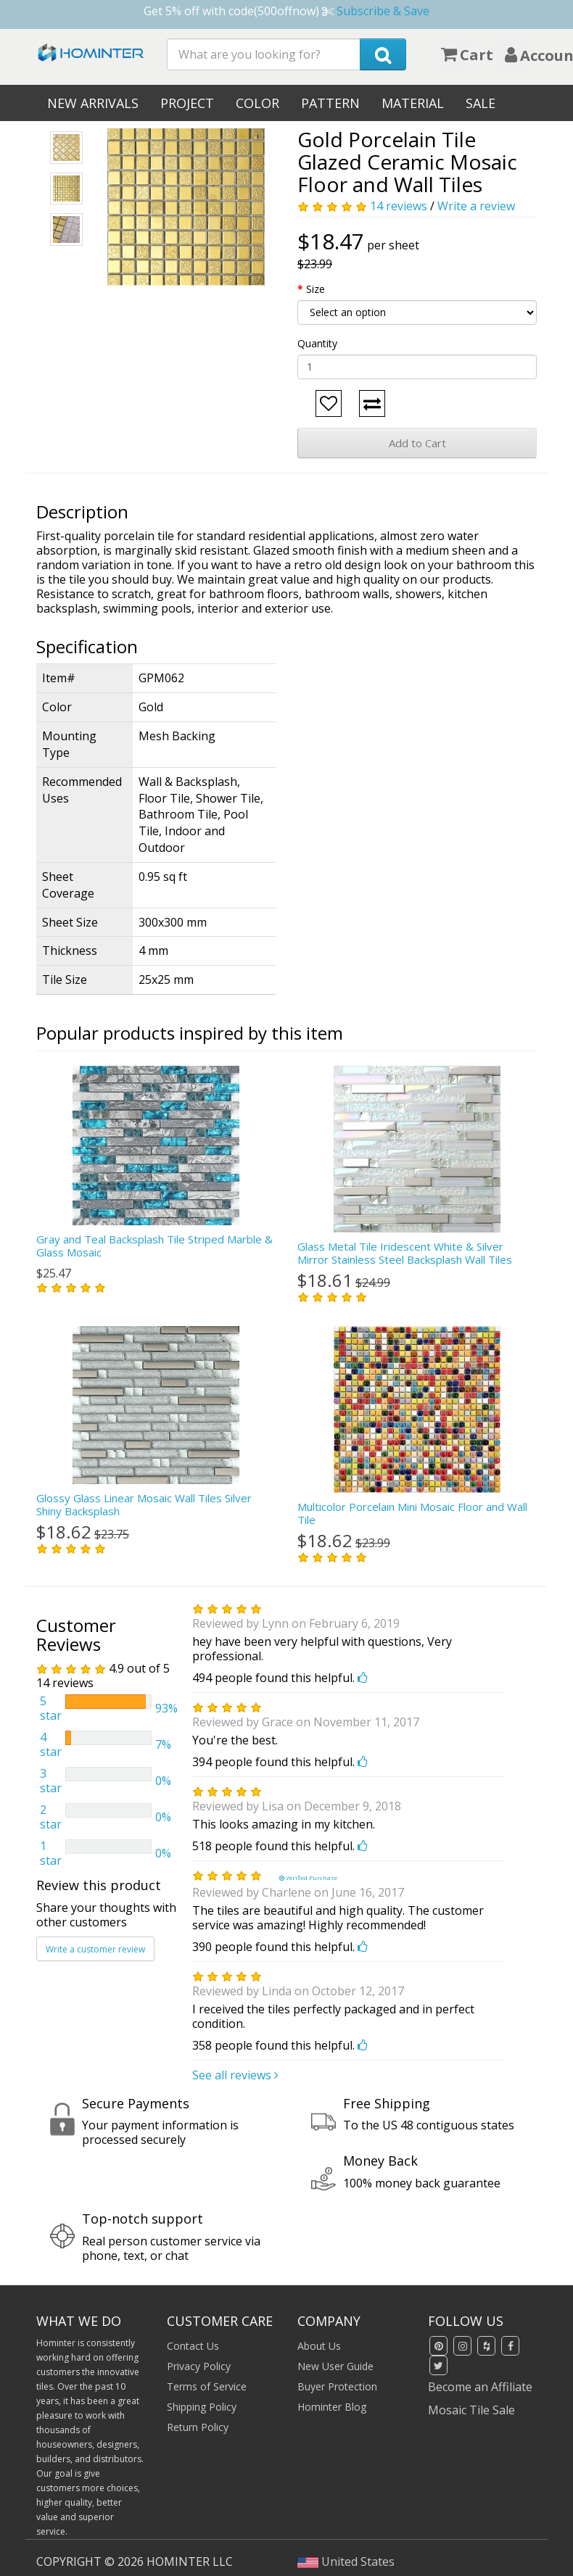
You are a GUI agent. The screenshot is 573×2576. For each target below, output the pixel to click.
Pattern (330, 103)
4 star (51, 1744)
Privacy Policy (199, 2366)
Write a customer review (95, 1949)
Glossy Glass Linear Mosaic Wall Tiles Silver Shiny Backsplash (144, 1504)
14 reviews (398, 206)
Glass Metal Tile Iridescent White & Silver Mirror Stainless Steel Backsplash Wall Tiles (404, 1253)
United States (346, 2561)
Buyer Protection (337, 2386)
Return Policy (197, 2427)
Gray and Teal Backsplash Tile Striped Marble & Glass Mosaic (154, 1245)
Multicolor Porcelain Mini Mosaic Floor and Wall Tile (412, 1513)
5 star (51, 1708)
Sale (480, 103)
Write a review (476, 206)
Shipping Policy (201, 2407)
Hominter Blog (331, 2407)
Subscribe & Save (383, 11)
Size (315, 289)
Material (413, 103)
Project (187, 103)
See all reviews (235, 2075)
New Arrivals (93, 103)
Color (257, 103)
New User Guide (335, 2366)
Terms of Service (207, 2386)
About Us (319, 2346)
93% (166, 1708)
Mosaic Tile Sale (471, 2410)
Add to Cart (417, 443)
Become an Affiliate (480, 2387)
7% (163, 1744)
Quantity (317, 343)
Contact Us (193, 2346)
